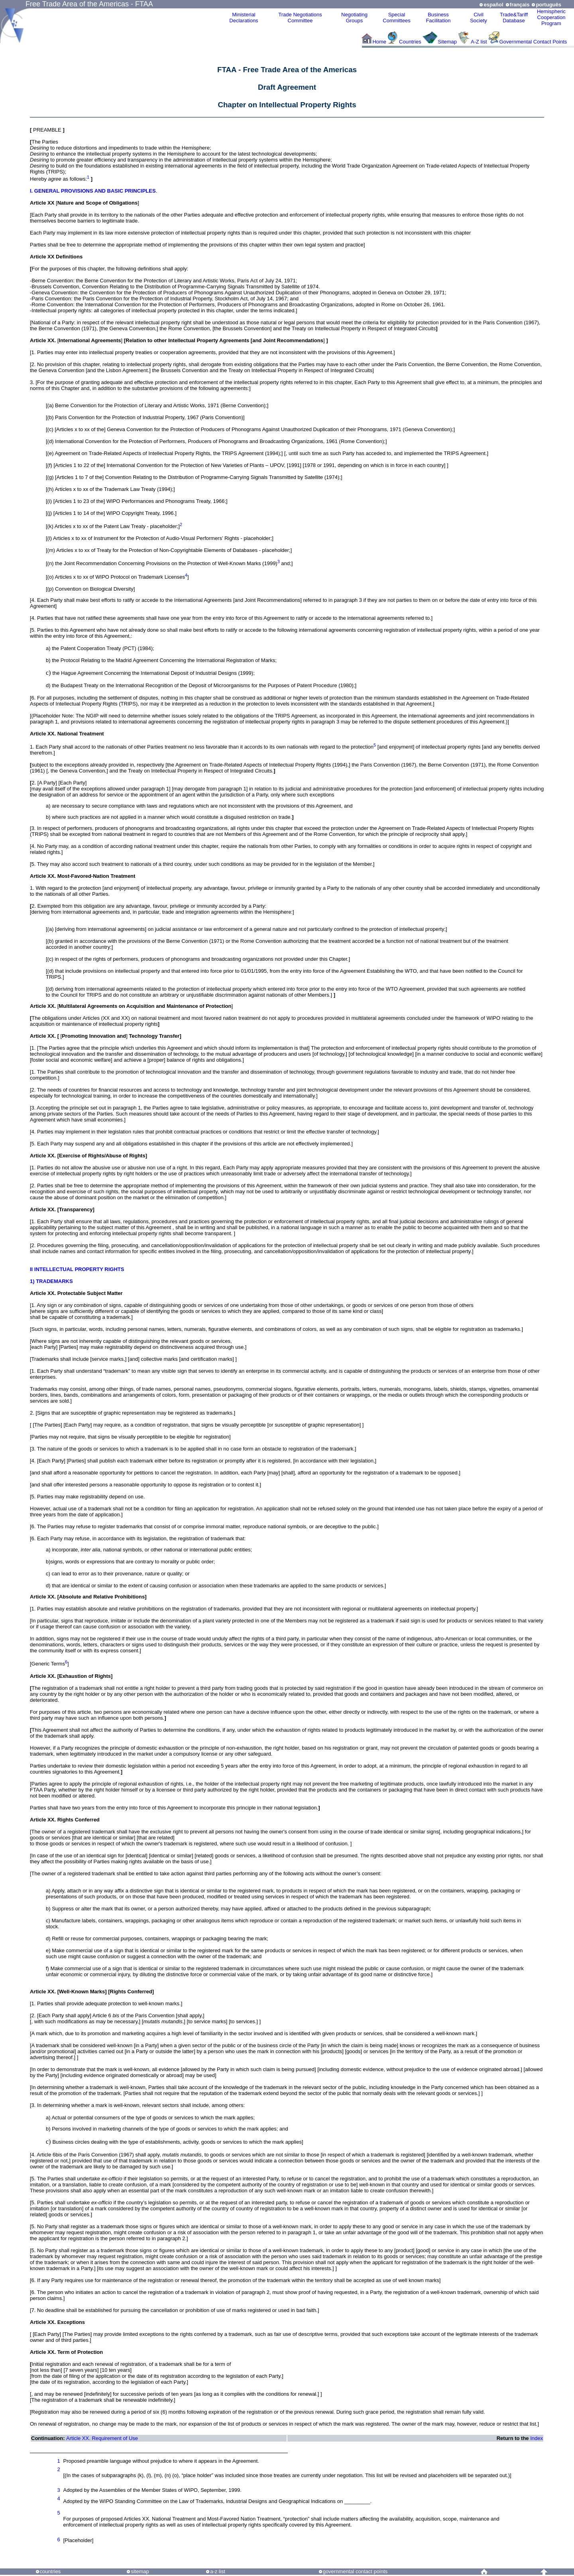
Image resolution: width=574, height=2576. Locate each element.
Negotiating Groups (354, 18)
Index (536, 2438)
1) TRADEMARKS (51, 1281)
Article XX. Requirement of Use (102, 2438)
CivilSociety (478, 18)
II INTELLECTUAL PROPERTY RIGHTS (77, 1269)
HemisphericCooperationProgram (551, 17)
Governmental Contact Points (533, 42)
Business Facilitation (438, 18)
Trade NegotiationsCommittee (300, 18)
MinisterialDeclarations (243, 18)
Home (379, 42)
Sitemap (447, 42)
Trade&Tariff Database (514, 18)
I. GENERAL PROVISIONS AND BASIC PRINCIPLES (93, 191)
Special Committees (396, 18)
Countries (411, 42)
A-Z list (479, 42)
